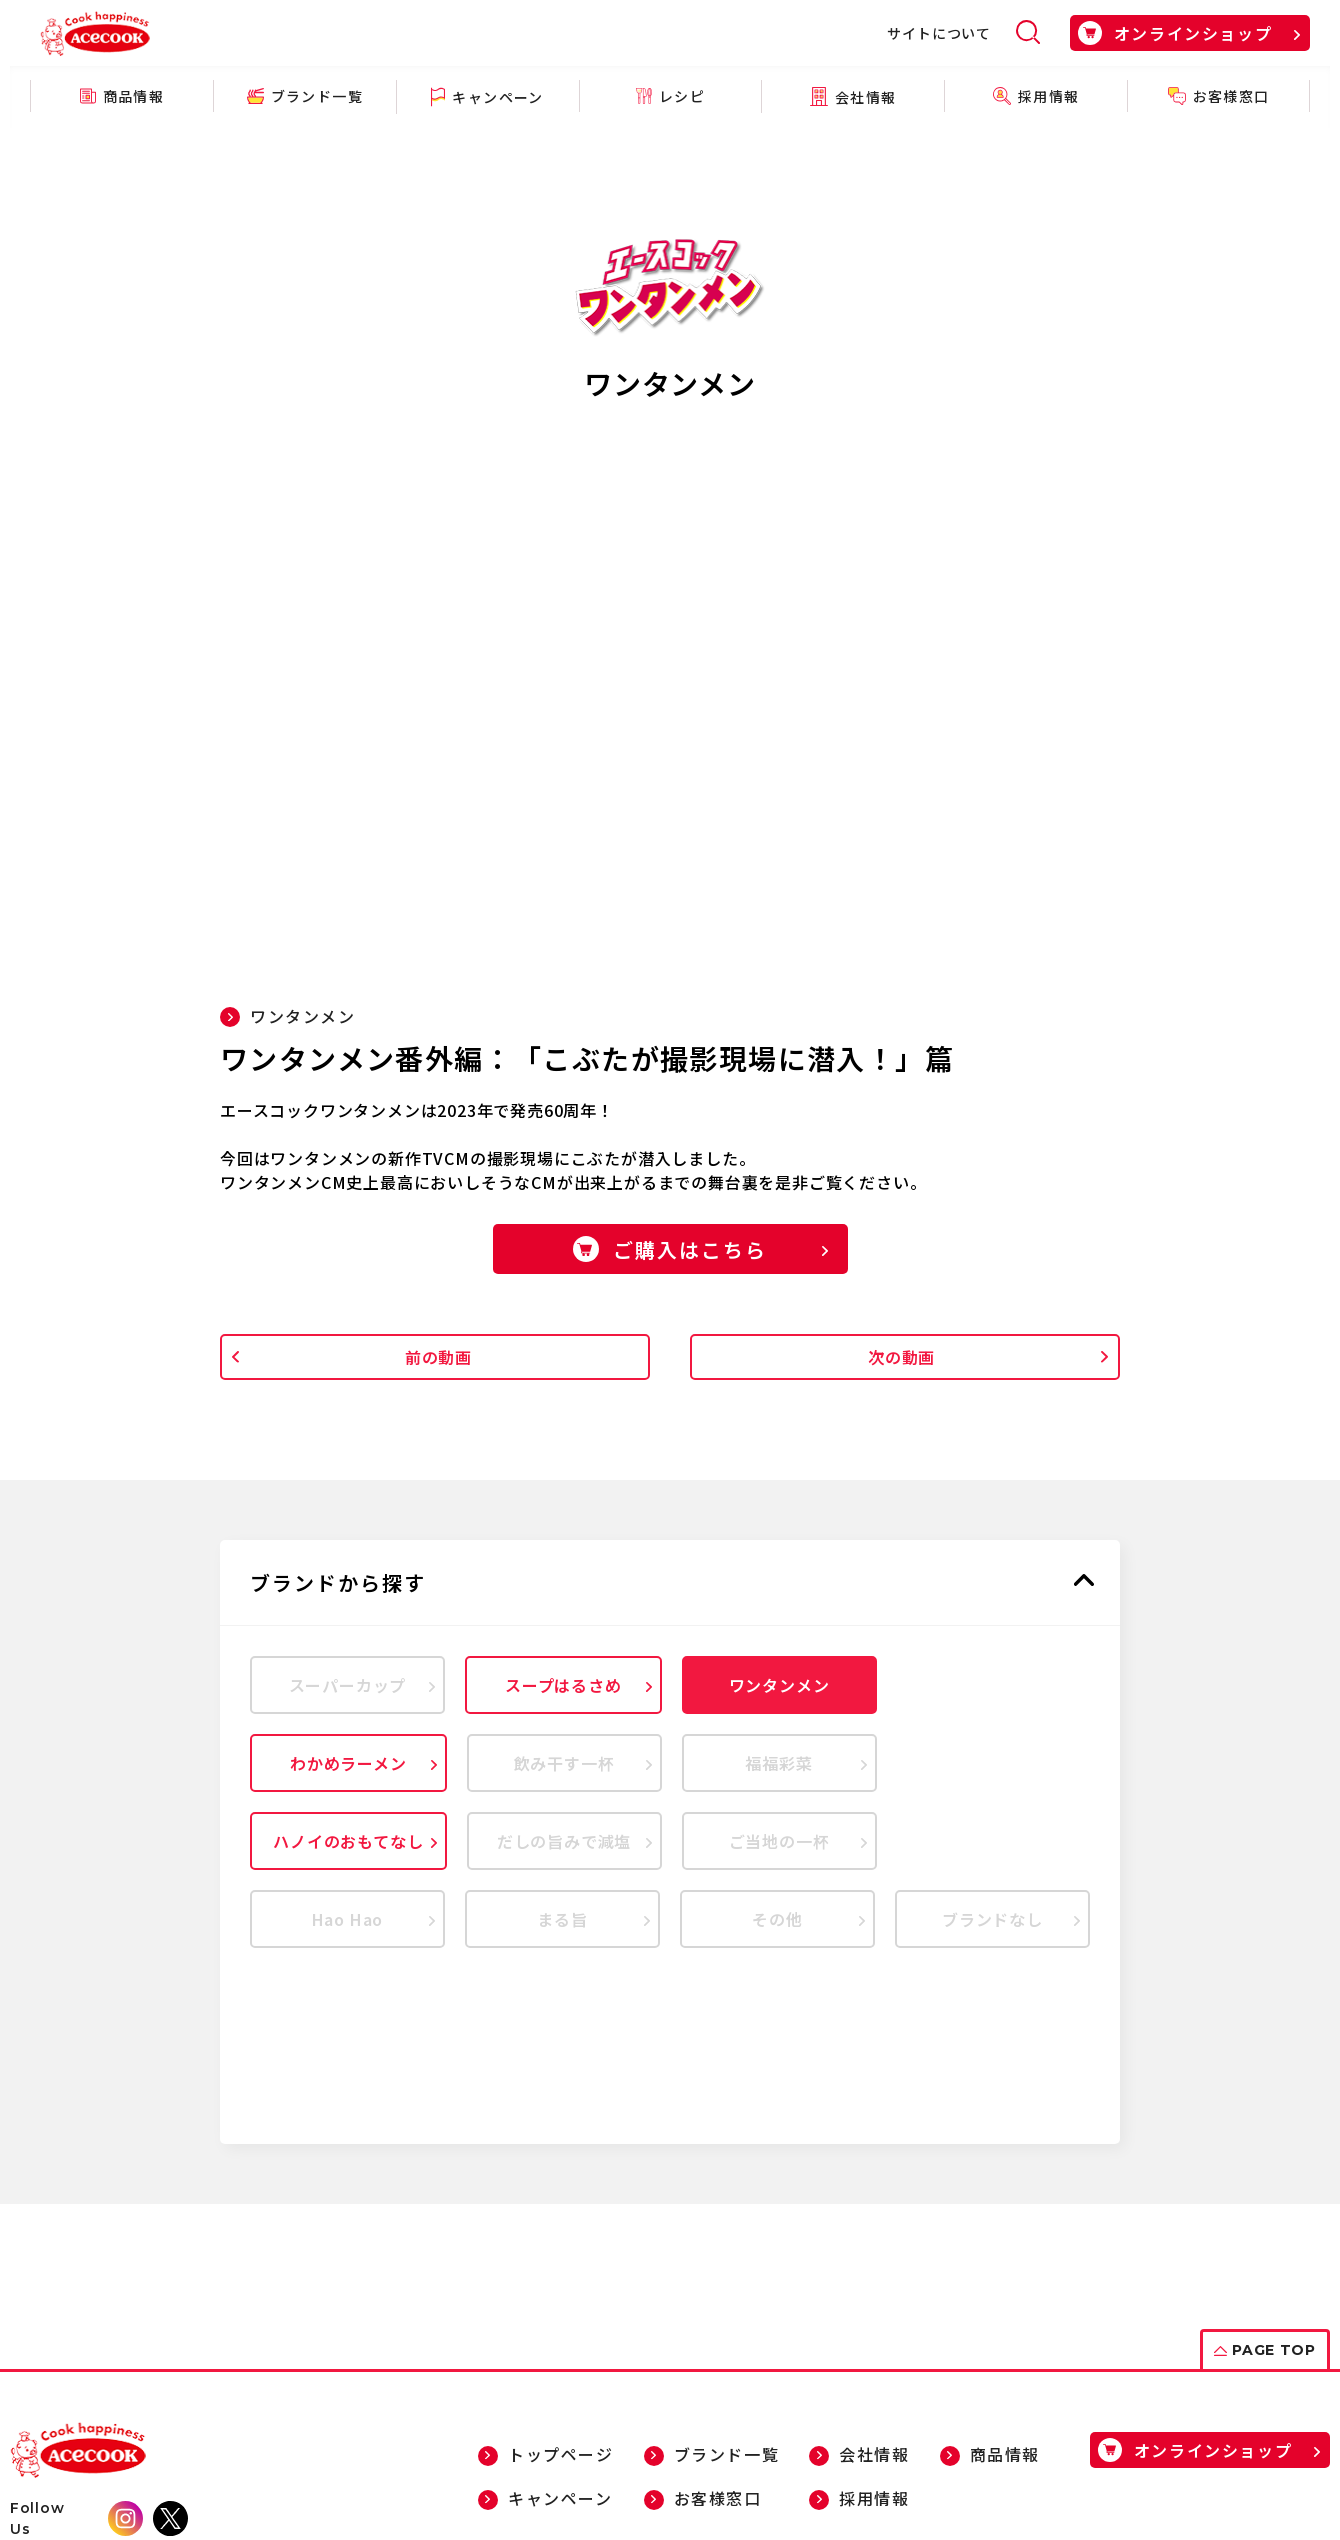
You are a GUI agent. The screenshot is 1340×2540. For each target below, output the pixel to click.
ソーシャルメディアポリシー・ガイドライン (525, 2467)
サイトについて (939, 33)
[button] (670, 1583)
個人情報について (300, 2467)
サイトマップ (177, 2467)
